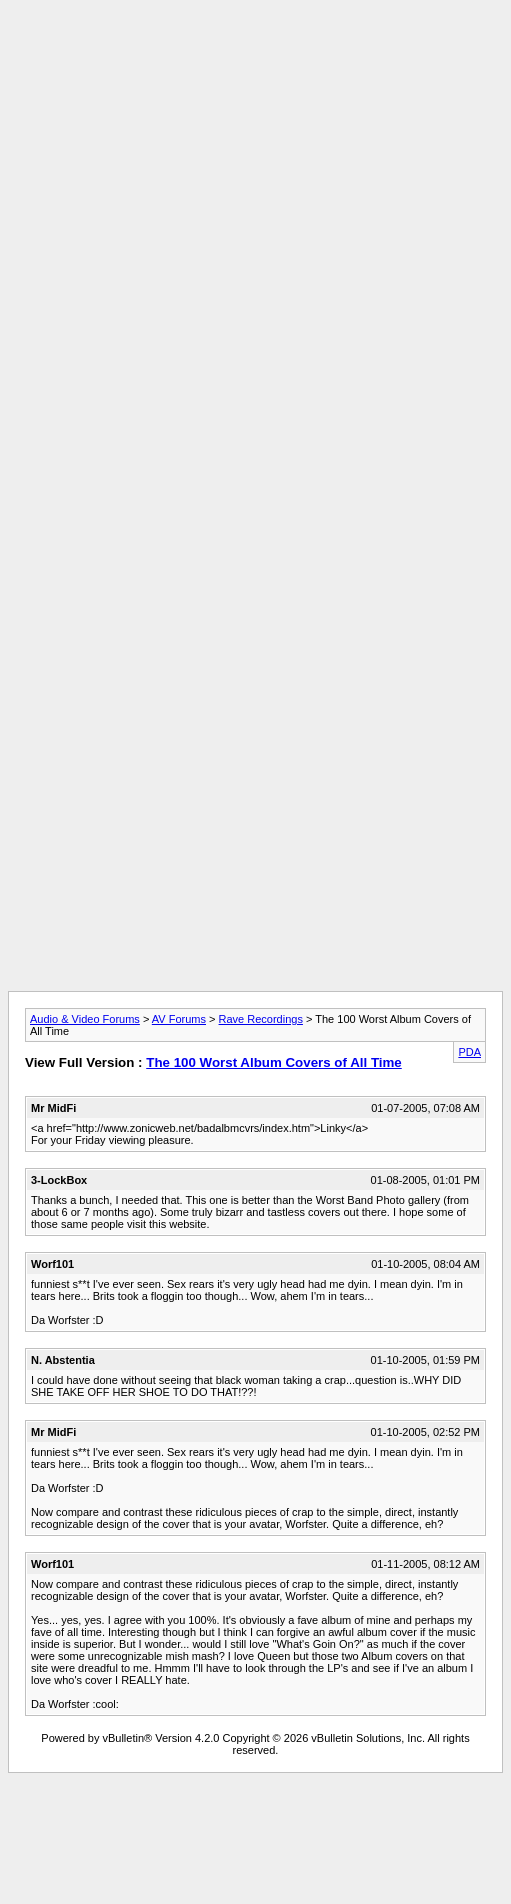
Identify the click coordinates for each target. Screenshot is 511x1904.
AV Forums (179, 1019)
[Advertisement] (251, 195)
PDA (469, 1052)
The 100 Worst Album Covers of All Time (274, 1062)
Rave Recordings (261, 1019)
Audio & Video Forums (85, 1019)
